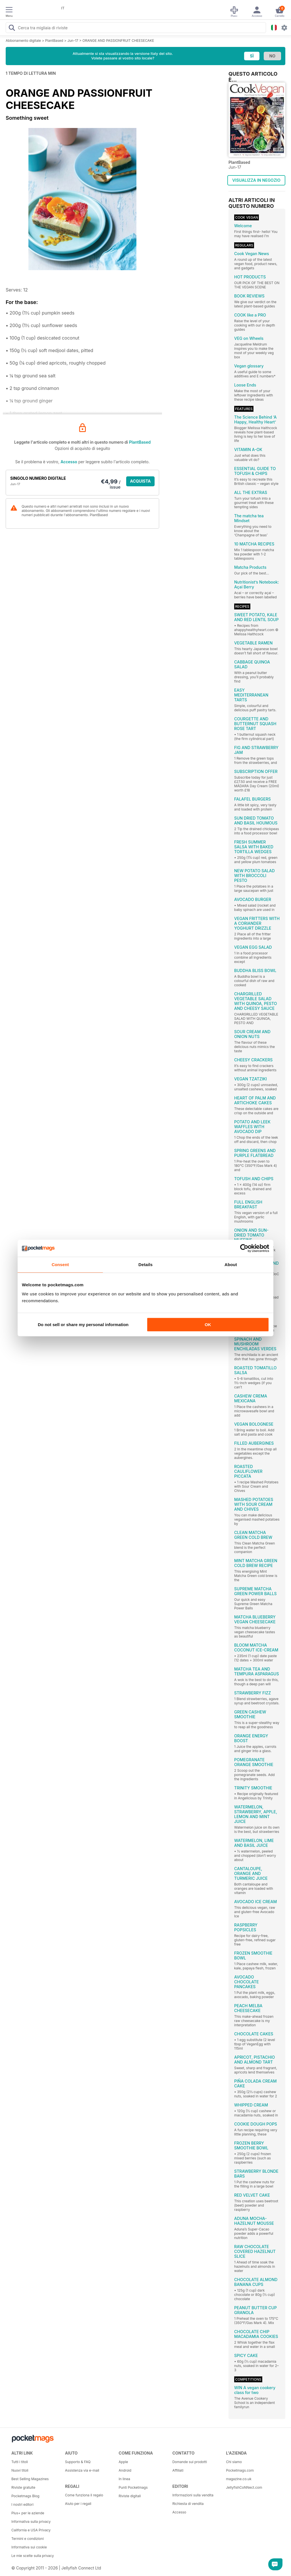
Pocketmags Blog (25, 2496)
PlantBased (54, 40)
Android (125, 2470)
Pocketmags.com (240, 2470)
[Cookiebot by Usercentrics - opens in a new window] (244, 1248)
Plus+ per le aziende (27, 2513)
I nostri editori (22, 2504)
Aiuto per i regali (78, 2503)
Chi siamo (234, 2462)
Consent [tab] (60, 1264)
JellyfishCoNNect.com (244, 2487)
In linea (124, 2479)
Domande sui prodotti (189, 2462)
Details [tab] (145, 1264)
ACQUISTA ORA (140, 482)
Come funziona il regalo (84, 2495)
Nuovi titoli (19, 2470)
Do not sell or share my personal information (83, 1324)
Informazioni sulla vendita (192, 2495)
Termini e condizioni (27, 2538)
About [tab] (231, 1264)
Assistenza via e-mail (82, 2470)
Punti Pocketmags (133, 2487)
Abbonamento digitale (23, 40)
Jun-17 (72, 40)
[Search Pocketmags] (11, 28)
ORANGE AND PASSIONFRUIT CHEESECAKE (118, 40)
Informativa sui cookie (29, 2547)
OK (208, 1324)
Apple (123, 2462)
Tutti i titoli (19, 2462)
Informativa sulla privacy (31, 2521)
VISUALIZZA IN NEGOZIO (256, 180)
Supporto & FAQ (78, 2462)
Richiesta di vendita (187, 2503)
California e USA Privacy (31, 2530)
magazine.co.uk (238, 2479)
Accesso (69, 461)
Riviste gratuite (23, 2487)
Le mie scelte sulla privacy (32, 2556)
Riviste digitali (130, 2496)
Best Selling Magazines (30, 2479)
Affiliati (177, 2470)
